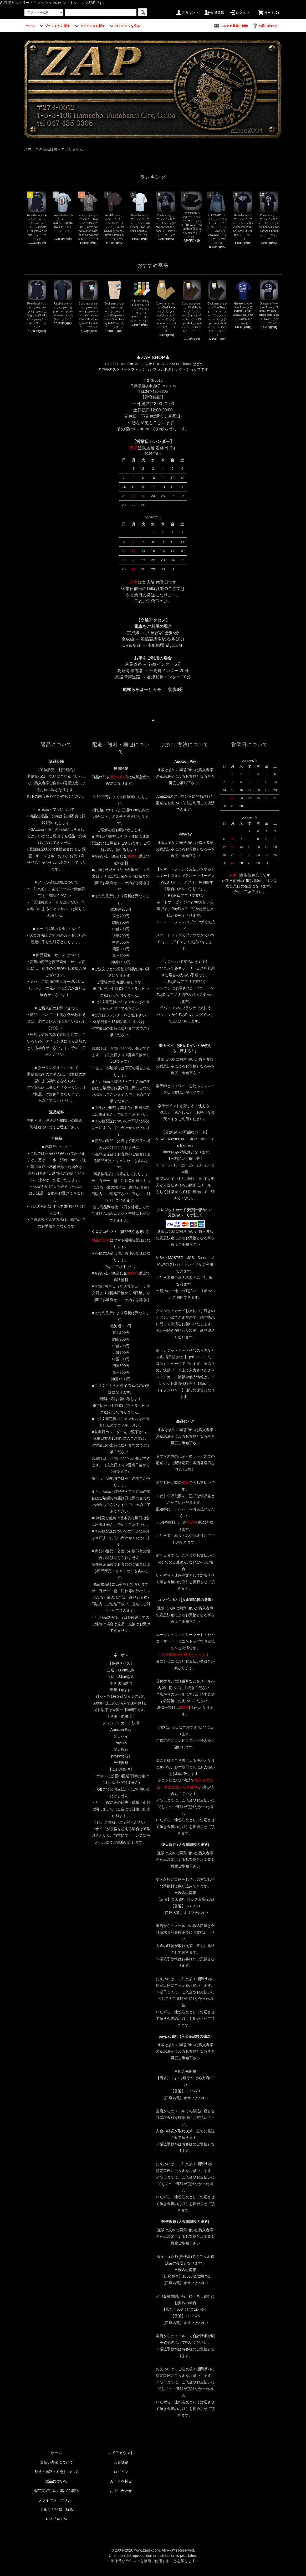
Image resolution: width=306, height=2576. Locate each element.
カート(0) (268, 12)
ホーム (56, 2453)
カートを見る (121, 2481)
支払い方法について (56, 2462)
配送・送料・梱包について (56, 2472)
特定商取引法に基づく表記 (56, 2491)
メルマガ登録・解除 (56, 2509)
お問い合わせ (121, 2491)
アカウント (187, 12)
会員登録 (214, 12)
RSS (50, 2519)
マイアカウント (121, 2453)
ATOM (62, 2519)
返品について (56, 2481)
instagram (142, 429)
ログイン (240, 12)
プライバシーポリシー (56, 2500)
